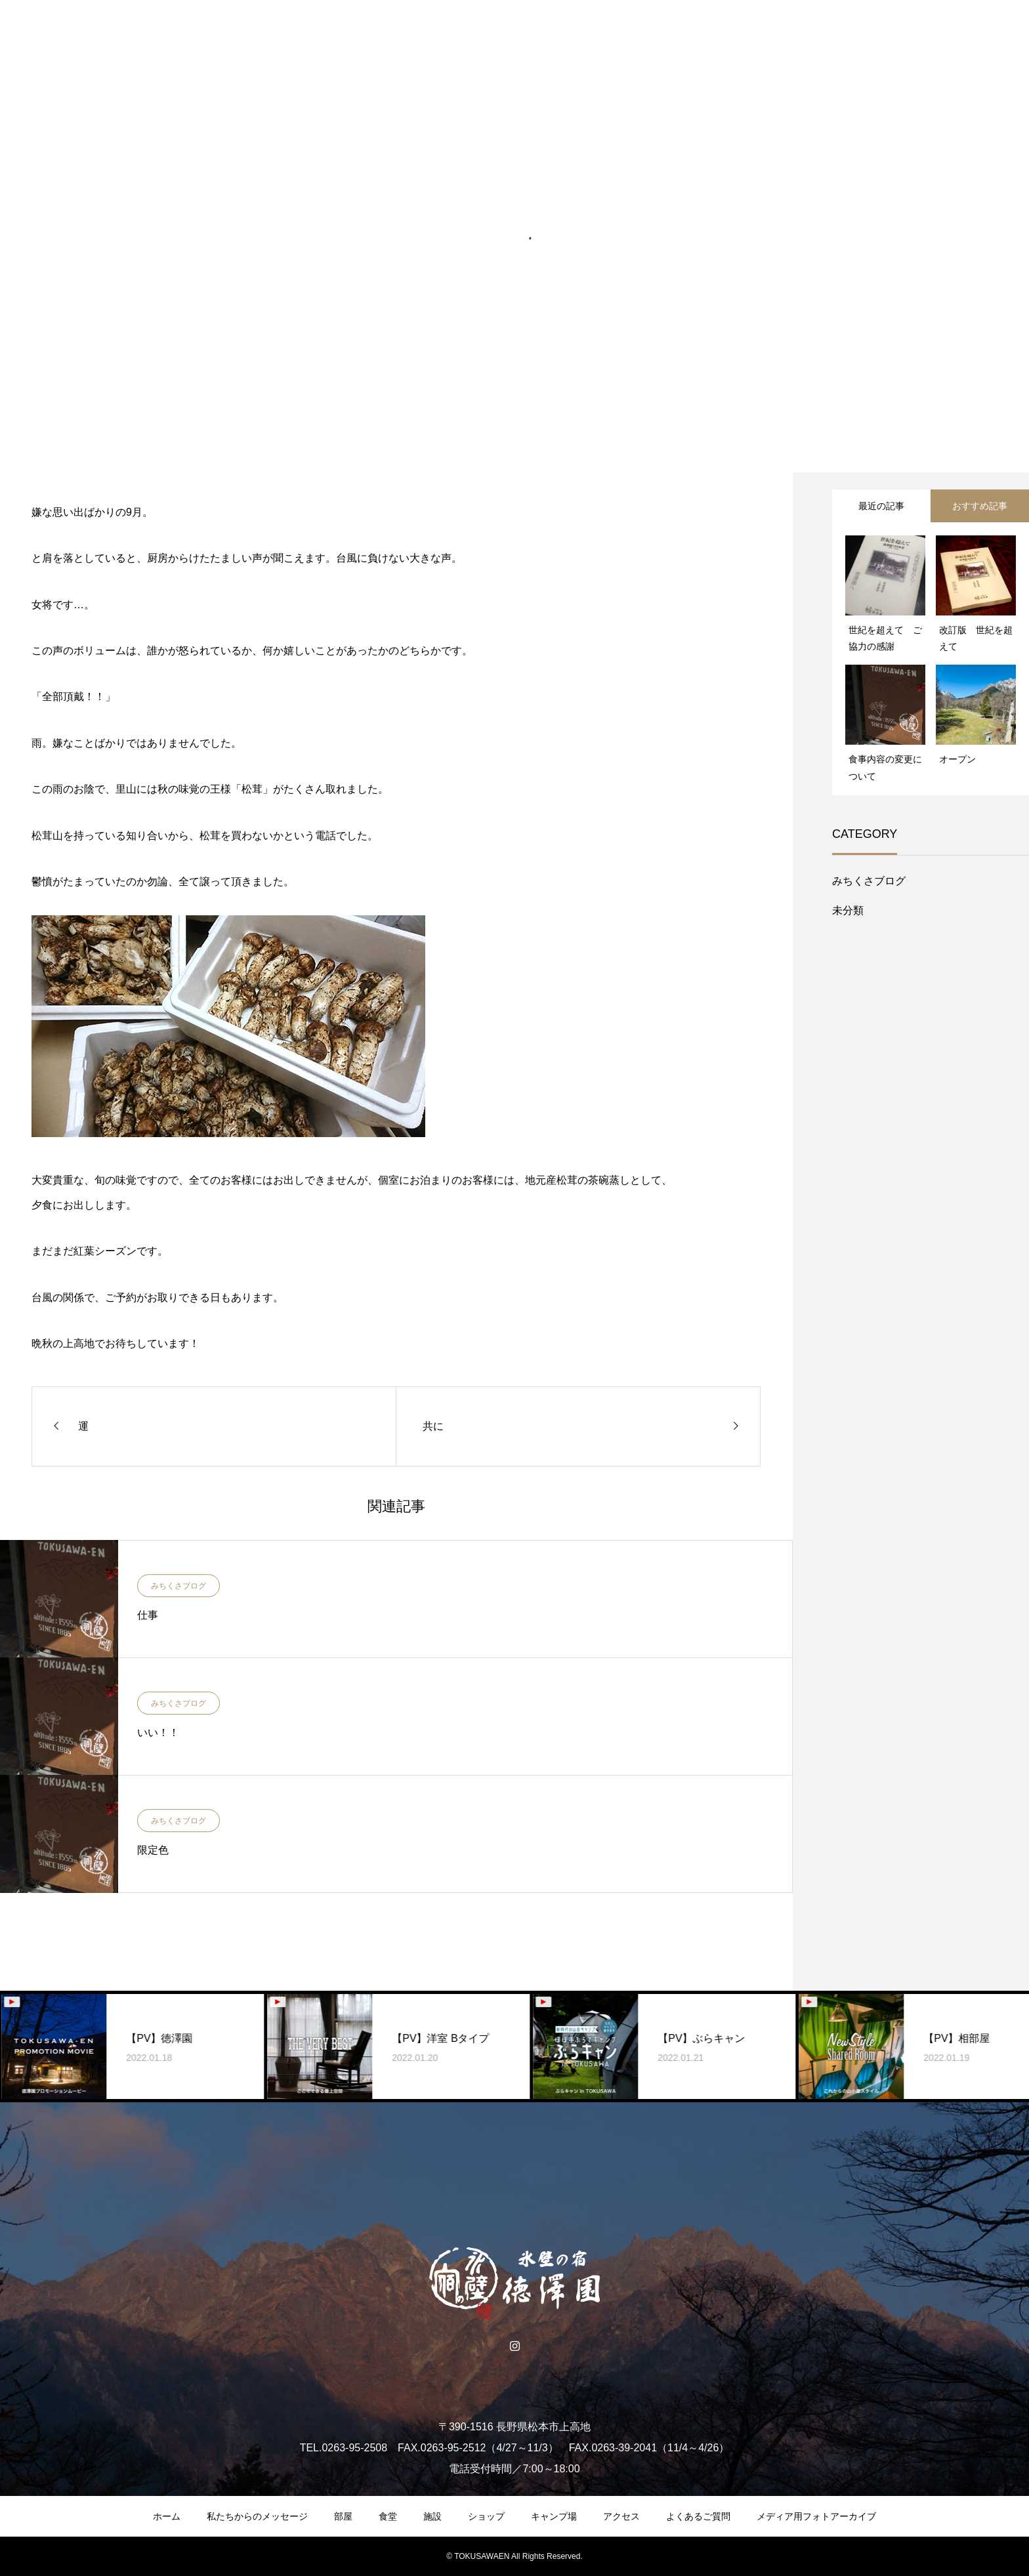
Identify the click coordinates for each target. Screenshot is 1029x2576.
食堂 (388, 2516)
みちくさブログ (178, 1585)
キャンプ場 (554, 2516)
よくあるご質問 (698, 2516)
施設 (432, 2516)
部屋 (343, 2516)
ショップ (486, 2516)
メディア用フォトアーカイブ (816, 2516)
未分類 (848, 910)
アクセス (621, 2516)
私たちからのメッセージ (257, 2516)
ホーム (166, 2516)
